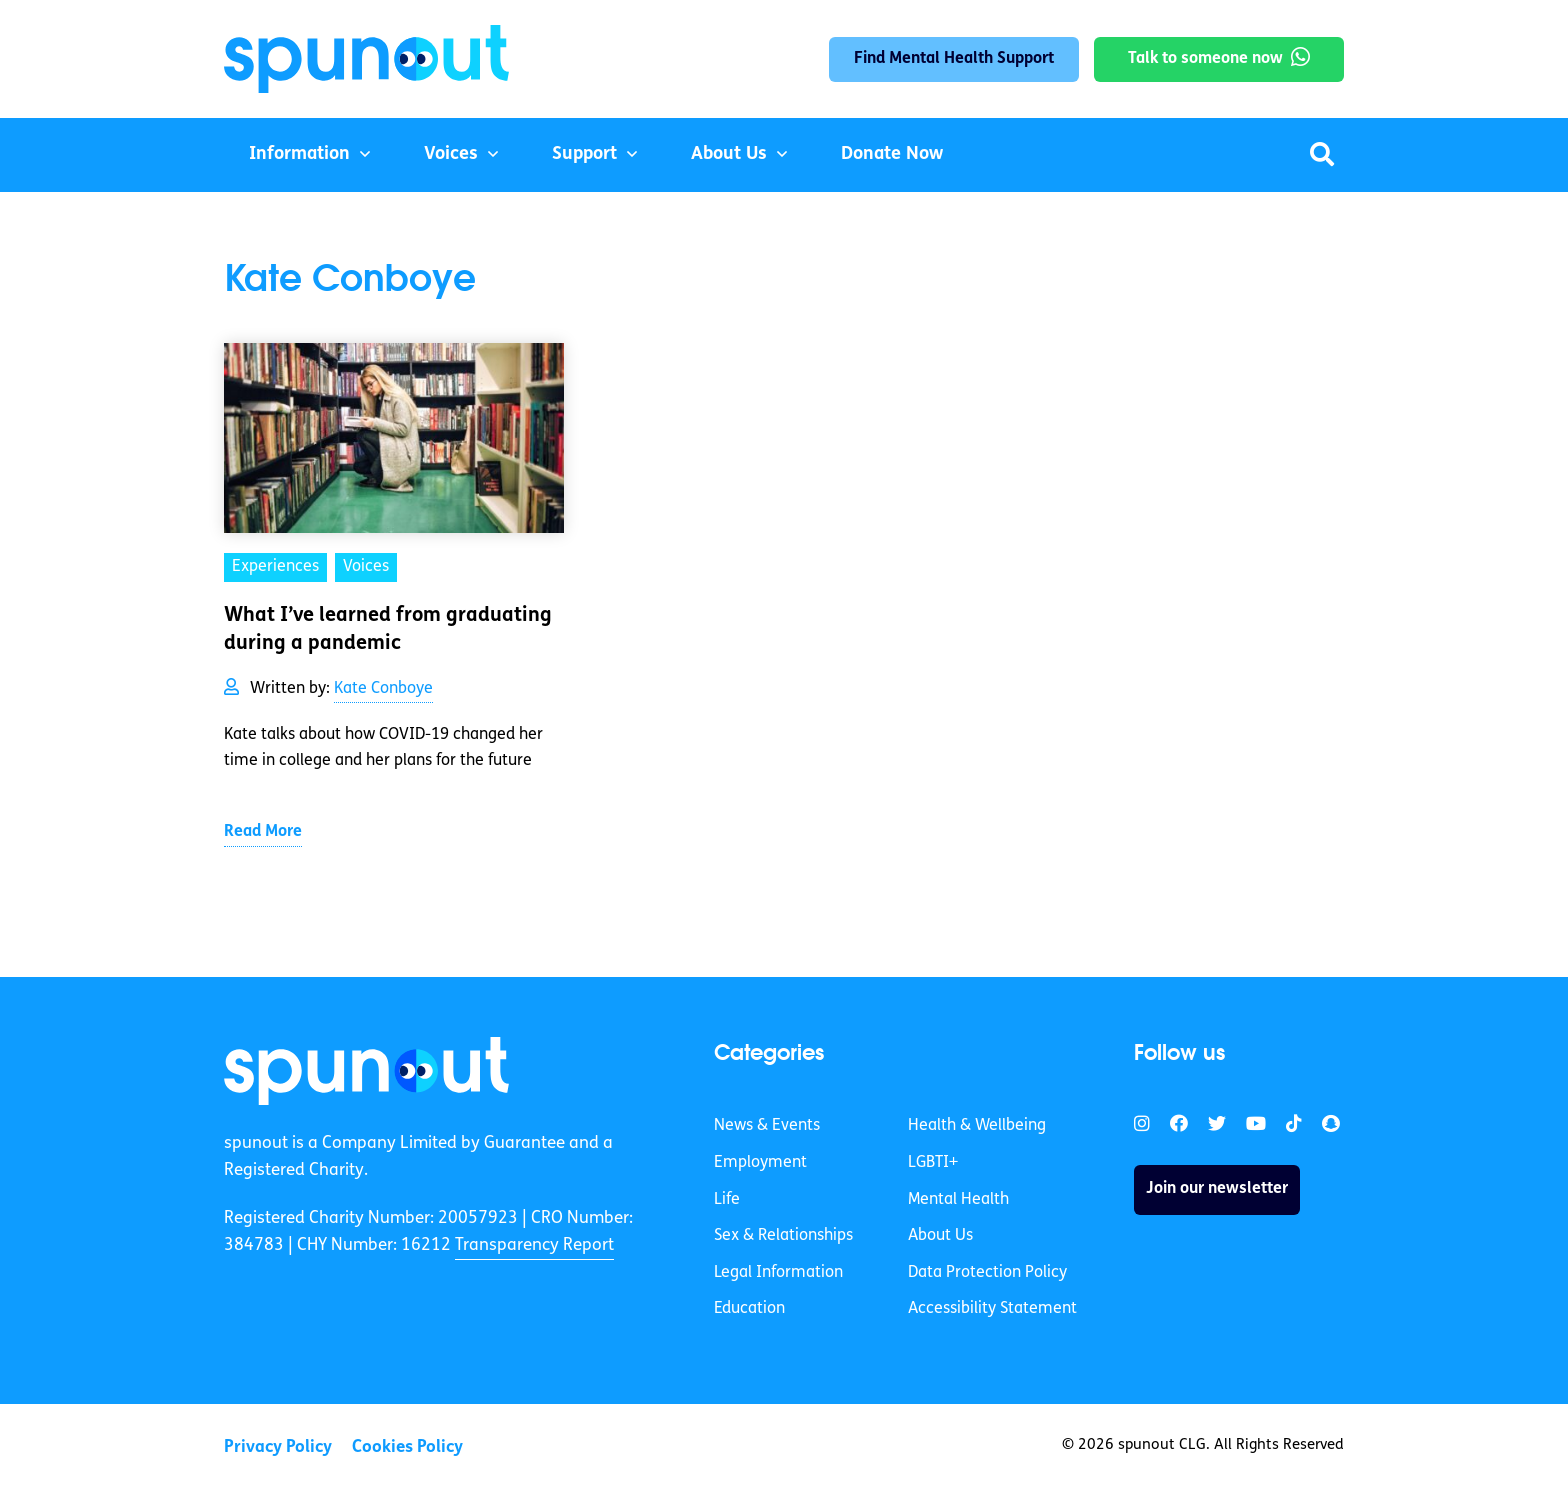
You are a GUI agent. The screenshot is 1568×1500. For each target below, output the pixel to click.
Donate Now (892, 154)
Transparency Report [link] (534, 1245)
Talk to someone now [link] (1205, 59)
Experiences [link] (275, 567)
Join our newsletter (1217, 1189)
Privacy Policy (278, 1447)
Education (749, 1309)
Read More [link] (263, 832)
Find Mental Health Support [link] (954, 59)
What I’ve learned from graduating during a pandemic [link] (388, 630)
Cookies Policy (407, 1447)
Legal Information (778, 1273)
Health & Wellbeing (977, 1126)
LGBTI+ (933, 1163)
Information (299, 154)
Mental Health (958, 1200)
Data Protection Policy (987, 1273)
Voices (451, 154)
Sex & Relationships (783, 1236)
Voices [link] (366, 567)
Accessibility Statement (992, 1309)
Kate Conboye (383, 689)
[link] (366, 1071)
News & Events (767, 1126)
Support (584, 154)
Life (727, 1200)
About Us (729, 154)
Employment (760, 1163)
